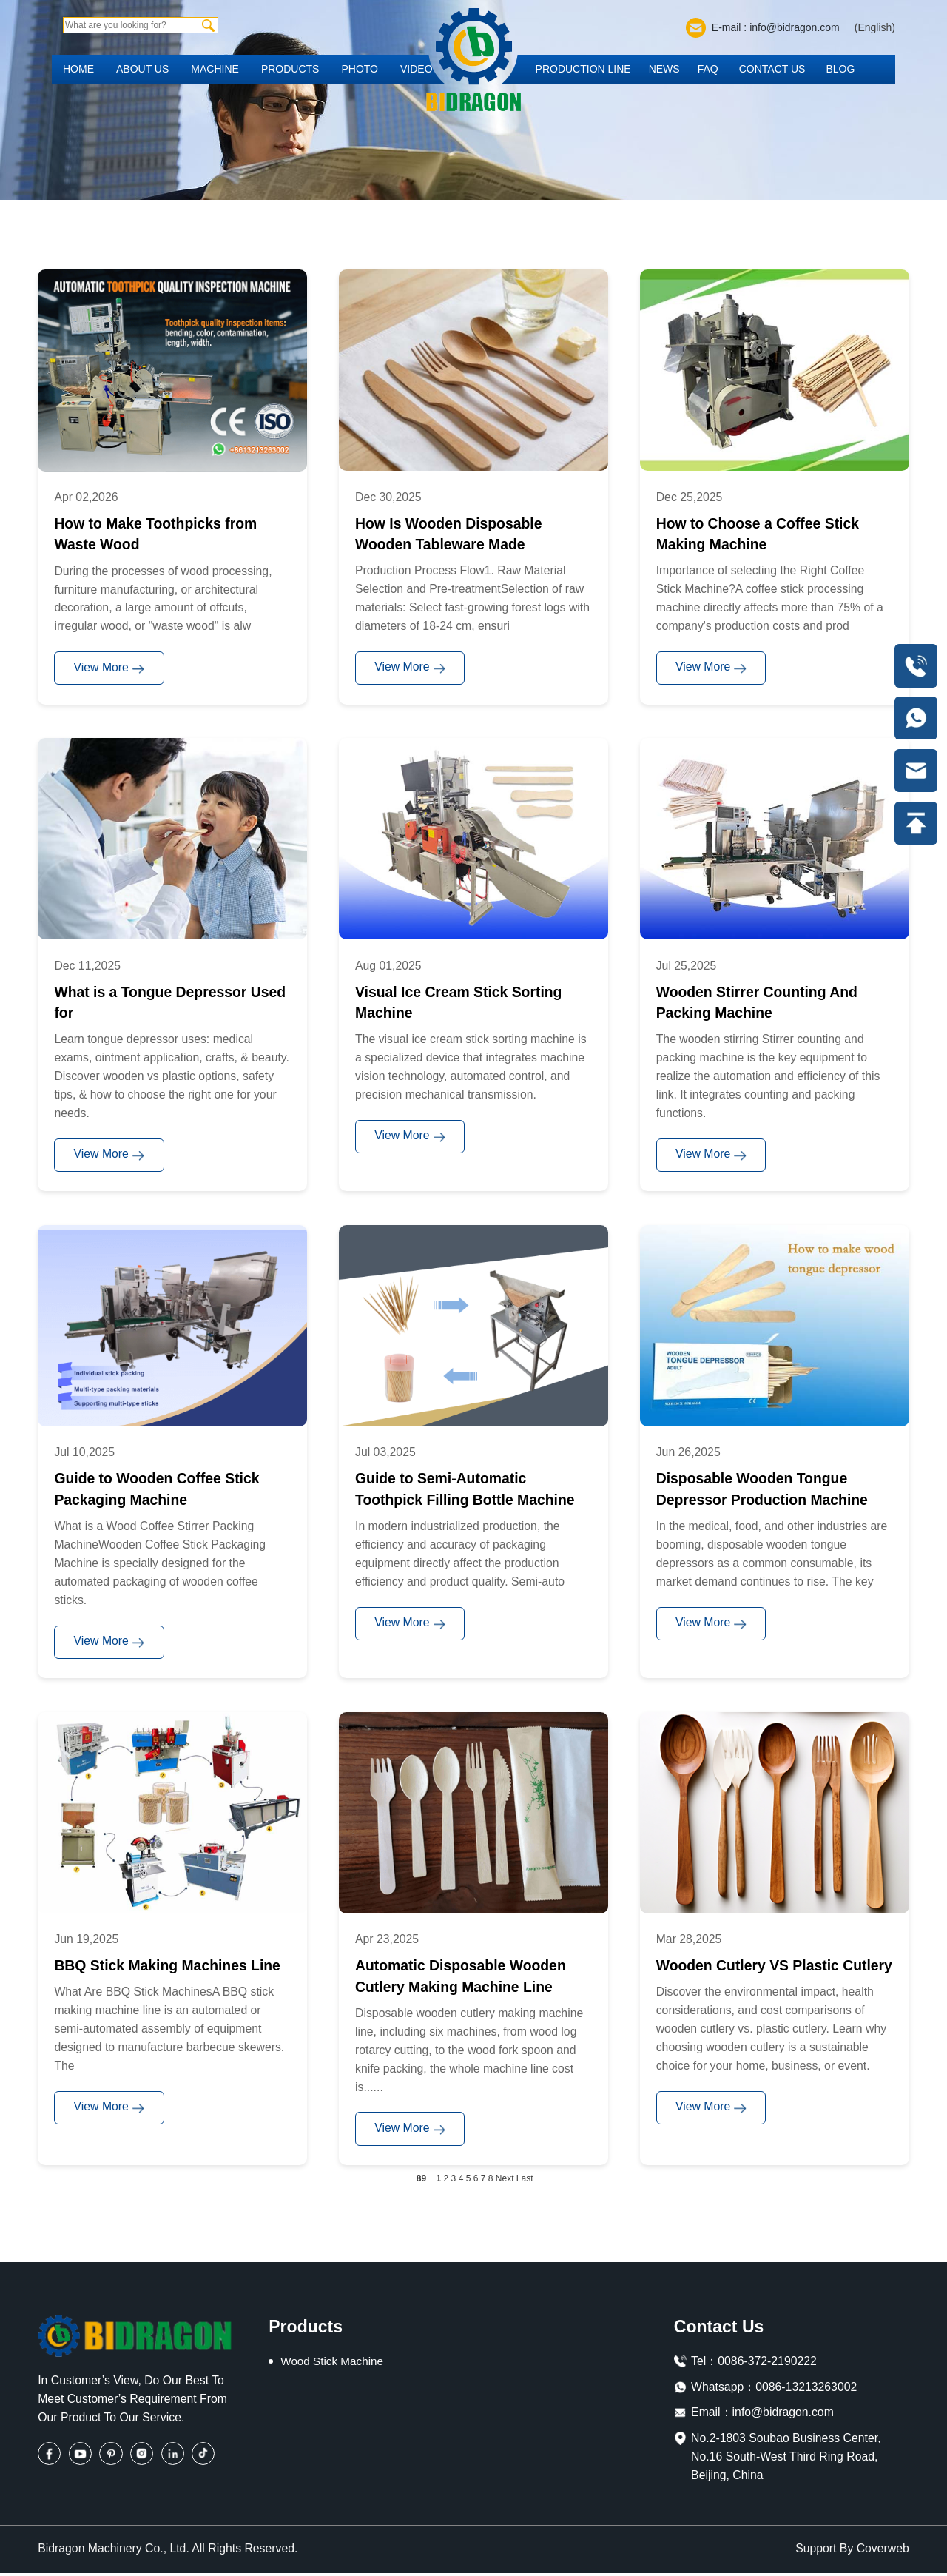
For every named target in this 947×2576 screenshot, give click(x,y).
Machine (215, 69)
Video (416, 69)
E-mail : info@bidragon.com (776, 27)
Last (524, 2181)
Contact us (772, 69)
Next (505, 2181)
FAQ (708, 69)
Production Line (583, 69)
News (664, 69)
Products (290, 69)
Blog (840, 69)
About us (142, 69)
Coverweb (883, 2552)
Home (78, 69)
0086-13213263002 (806, 2390)
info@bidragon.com (783, 2415)
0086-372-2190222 (767, 2364)
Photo (359, 69)
